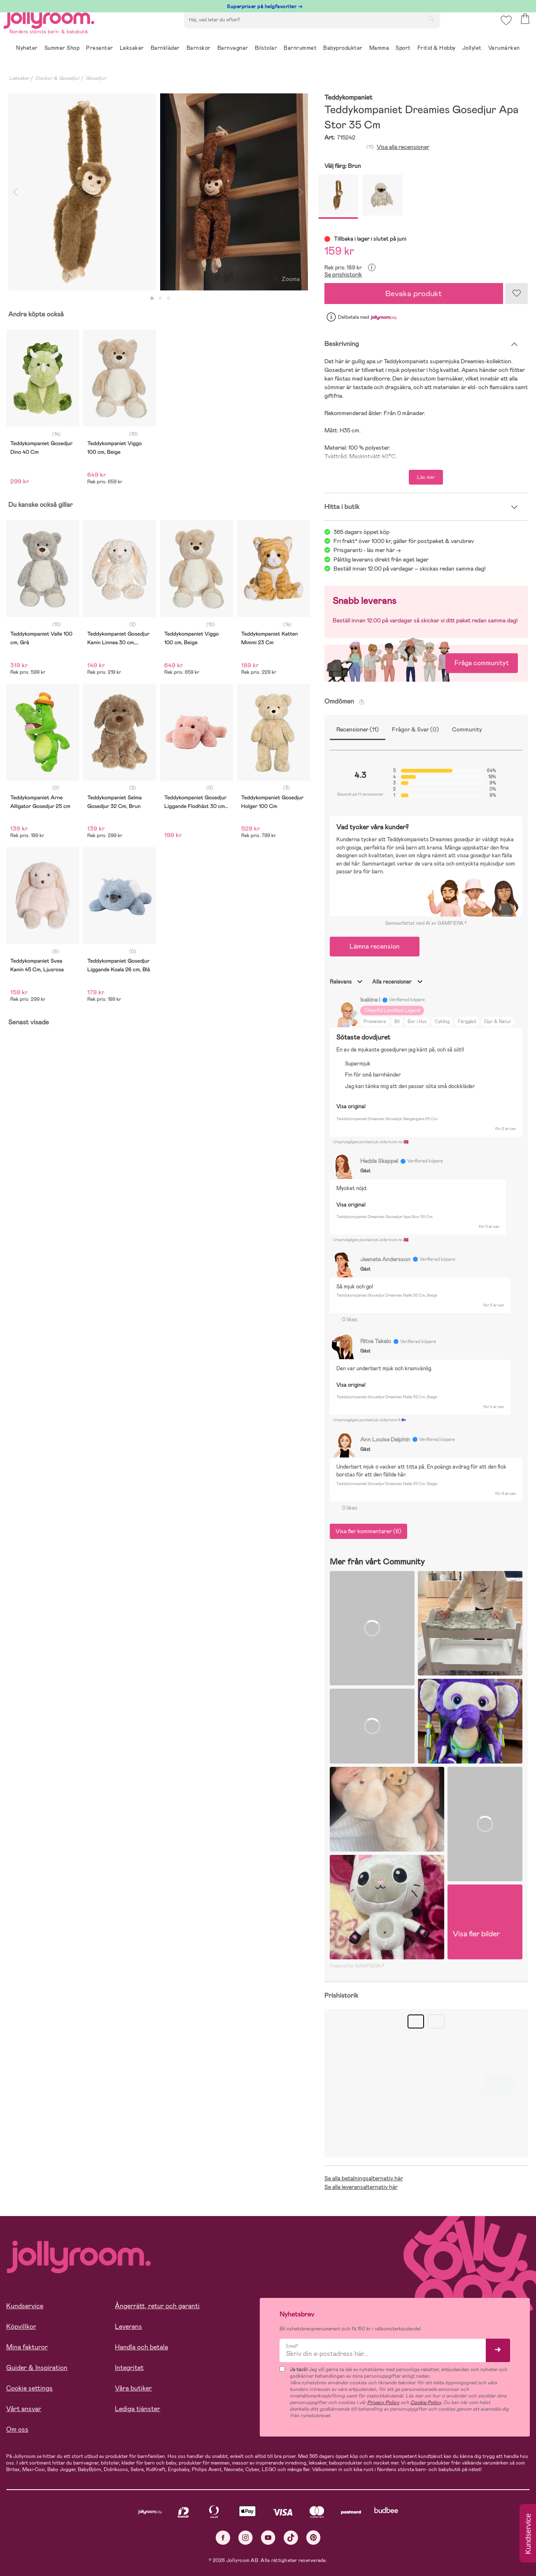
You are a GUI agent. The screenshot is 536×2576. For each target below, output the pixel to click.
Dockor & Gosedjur (57, 78)
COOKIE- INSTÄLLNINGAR (158, 2548)
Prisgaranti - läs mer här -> (367, 550)
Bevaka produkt (413, 293)
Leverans (128, 2326)
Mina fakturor (27, 2347)
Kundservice (24, 2306)
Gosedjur (96, 78)
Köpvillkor (21, 2326)
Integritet (129, 2367)
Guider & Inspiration (37, 2367)
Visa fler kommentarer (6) (368, 1531)
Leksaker (19, 78)
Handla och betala (141, 2347)
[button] (503, 30)
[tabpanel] (82, 191)
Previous (15, 191)
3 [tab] (168, 299)
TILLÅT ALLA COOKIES (63, 2548)
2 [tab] (160, 299)
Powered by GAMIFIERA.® (357, 1966)
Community (467, 729)
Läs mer (426, 477)
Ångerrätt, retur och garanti (157, 2306)
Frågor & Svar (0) (415, 729)
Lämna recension (375, 946)
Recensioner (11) (357, 729)
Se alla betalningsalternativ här (363, 2178)
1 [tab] (152, 299)
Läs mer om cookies (44, 2522)
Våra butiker (133, 2388)
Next (301, 191)
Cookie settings (29, 2388)
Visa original (351, 1106)
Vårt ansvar (23, 2408)
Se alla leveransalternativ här (361, 2187)
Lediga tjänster (137, 2408)
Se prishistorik (343, 274)
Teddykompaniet (348, 97)
